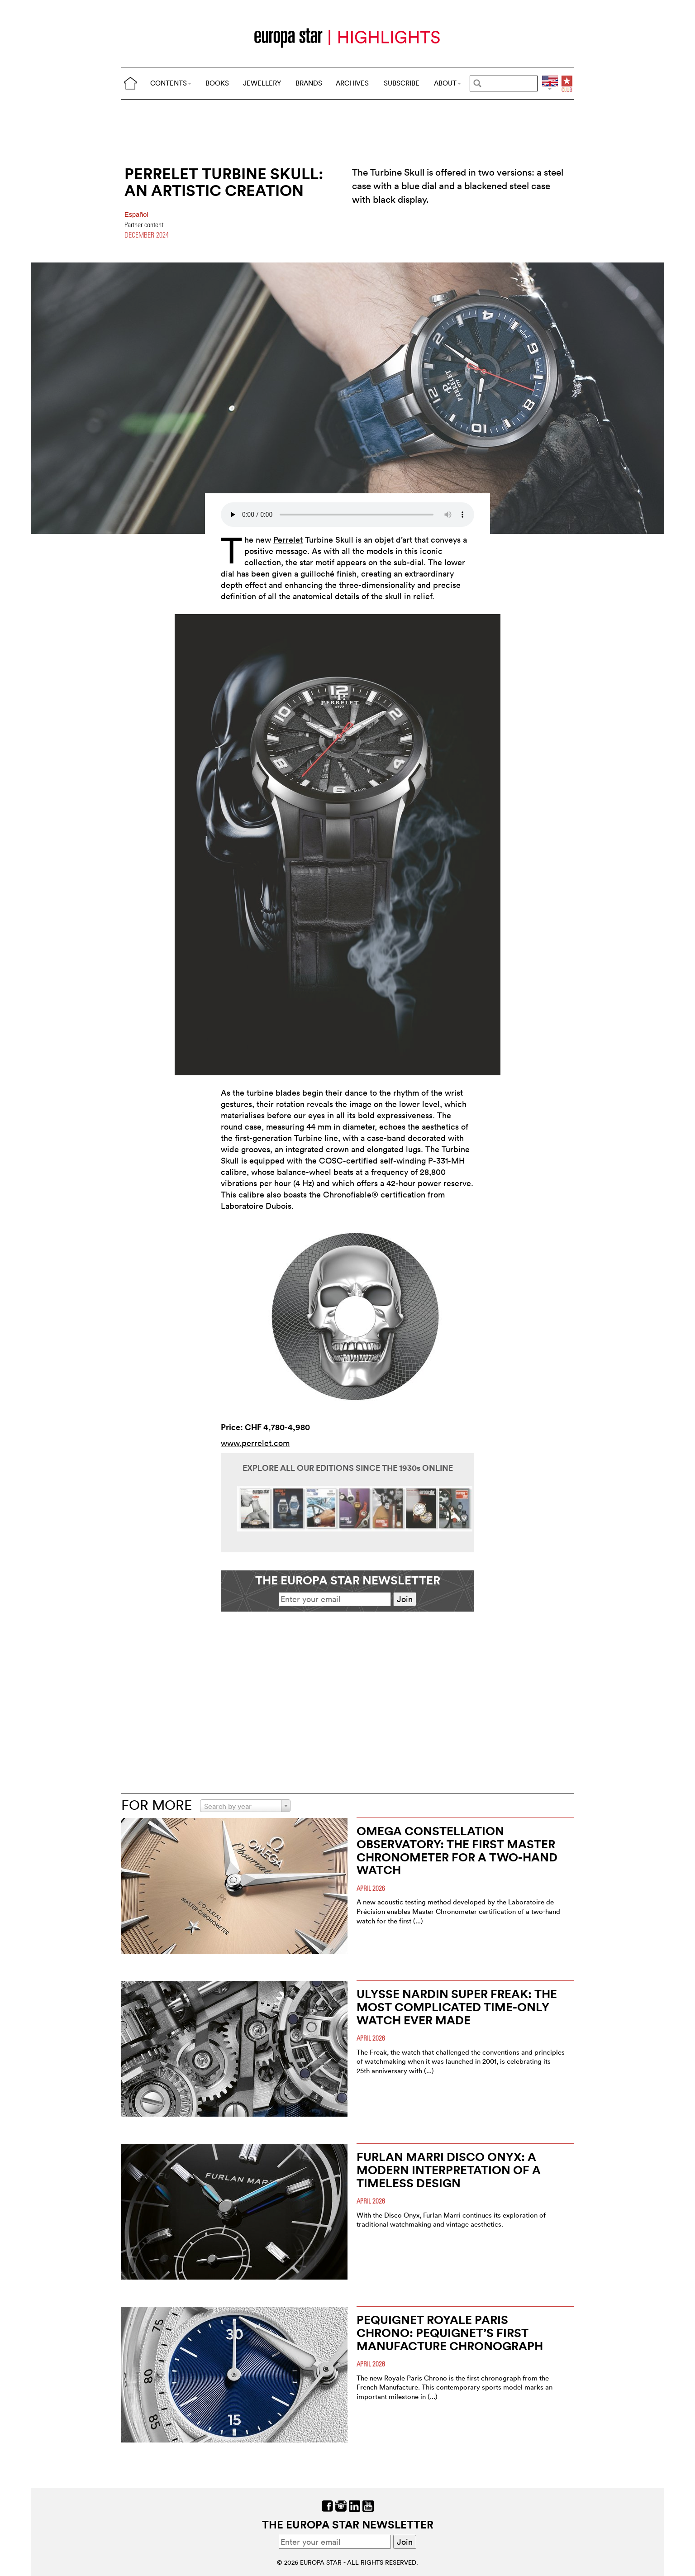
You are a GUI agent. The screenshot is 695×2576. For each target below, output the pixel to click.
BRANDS (308, 83)
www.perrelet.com (255, 1443)
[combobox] (245, 1805)
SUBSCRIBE (401, 83)
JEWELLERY (262, 83)
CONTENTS (170, 83)
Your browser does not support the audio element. (347, 514)
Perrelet (288, 539)
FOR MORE (156, 1805)
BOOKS (217, 83)
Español (136, 214)
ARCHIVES (352, 83)
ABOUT (447, 83)
